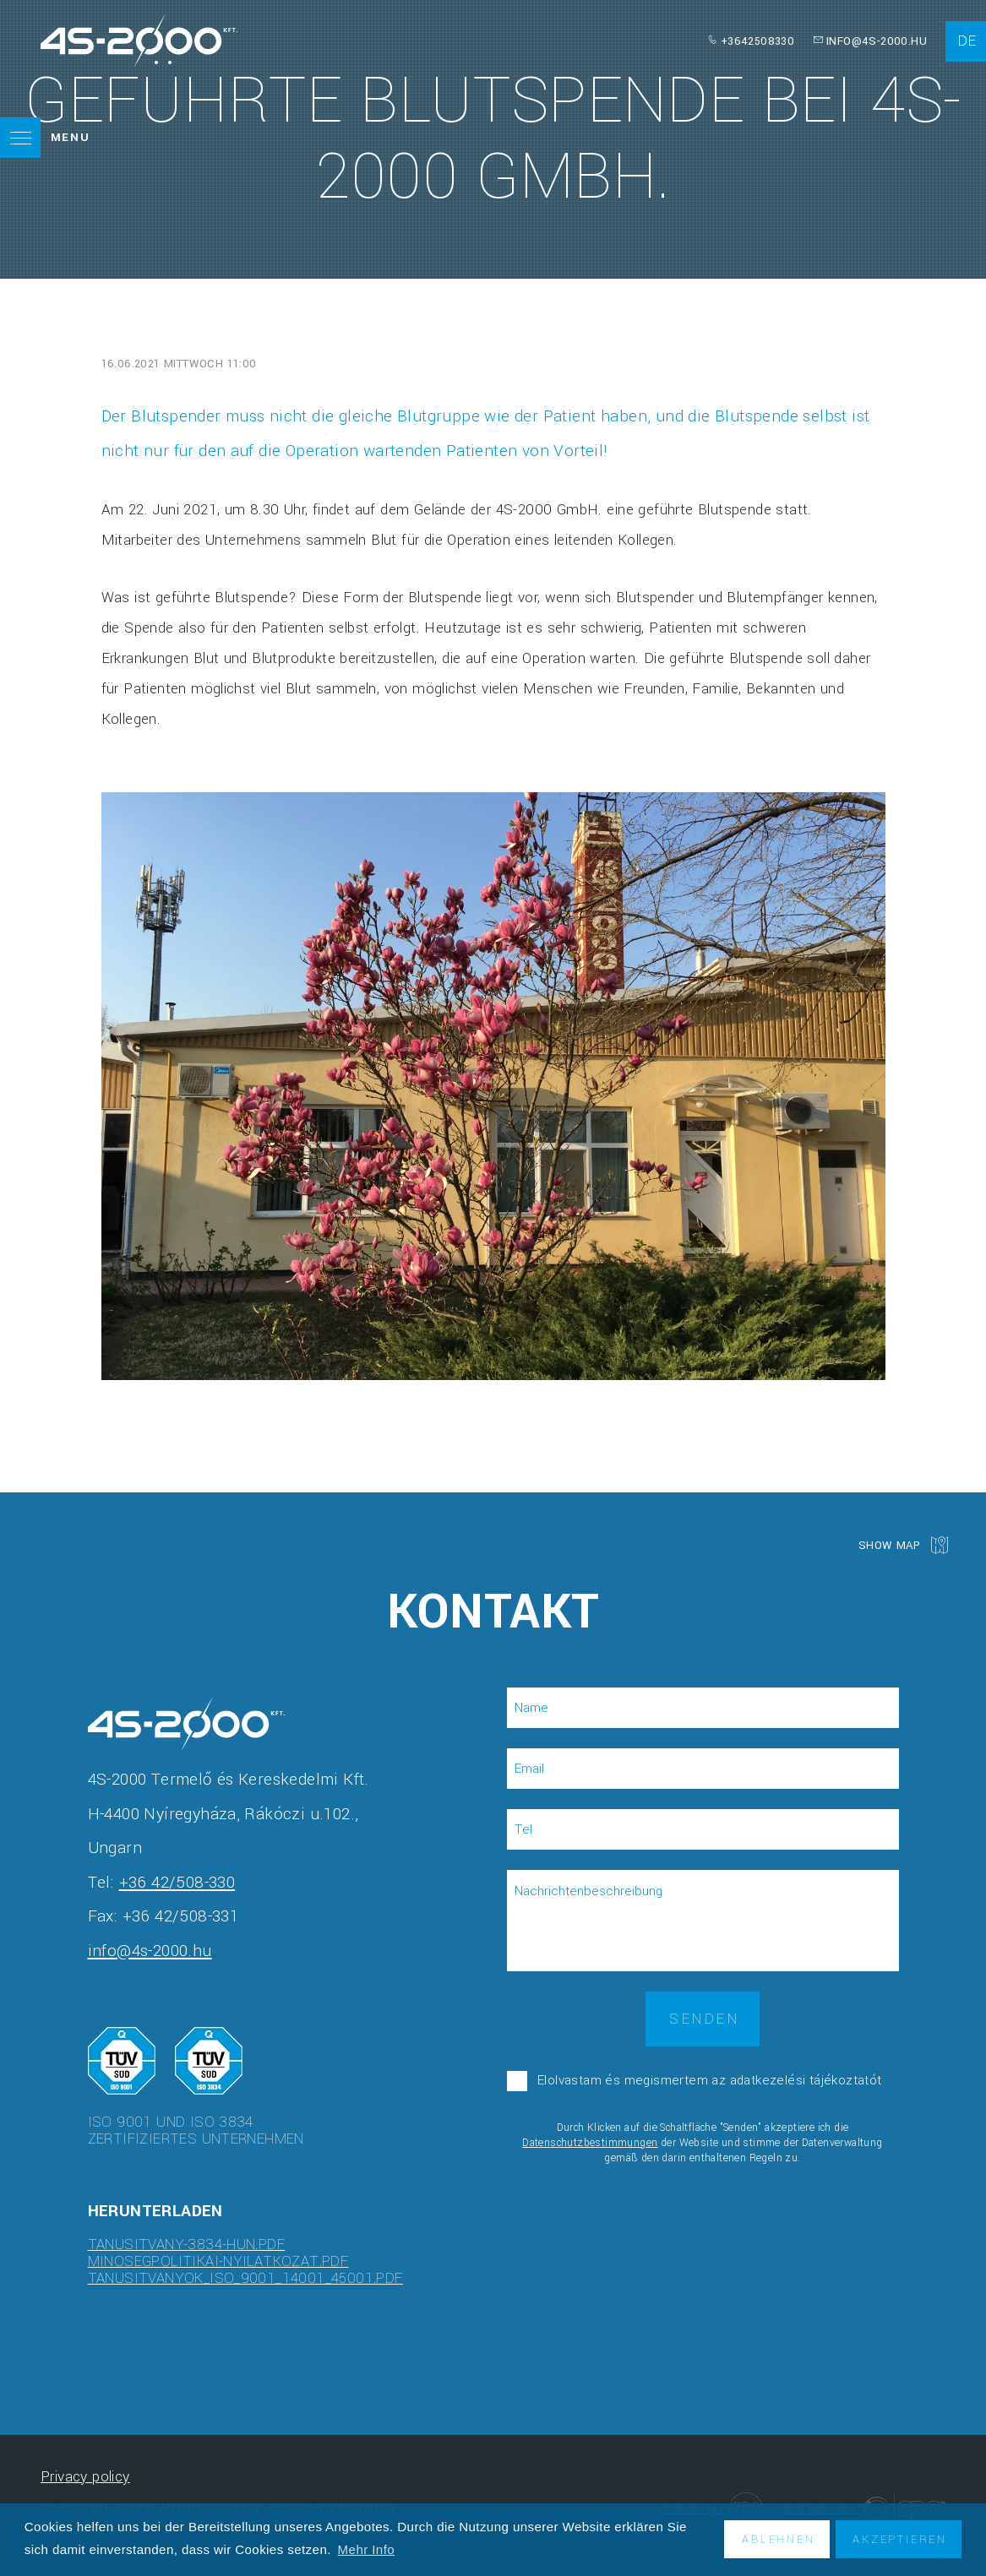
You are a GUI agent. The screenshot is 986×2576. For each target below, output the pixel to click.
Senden (704, 2019)
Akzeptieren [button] (900, 2539)
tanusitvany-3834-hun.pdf (187, 2244)
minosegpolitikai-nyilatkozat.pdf (218, 2261)
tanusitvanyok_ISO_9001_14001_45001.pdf (245, 2278)
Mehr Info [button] (366, 2549)
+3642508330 (757, 41)
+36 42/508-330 (177, 1882)
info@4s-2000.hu (876, 41)
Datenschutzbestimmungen (589, 2142)
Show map (889, 1544)
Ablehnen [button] (777, 2539)
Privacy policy (85, 2476)
